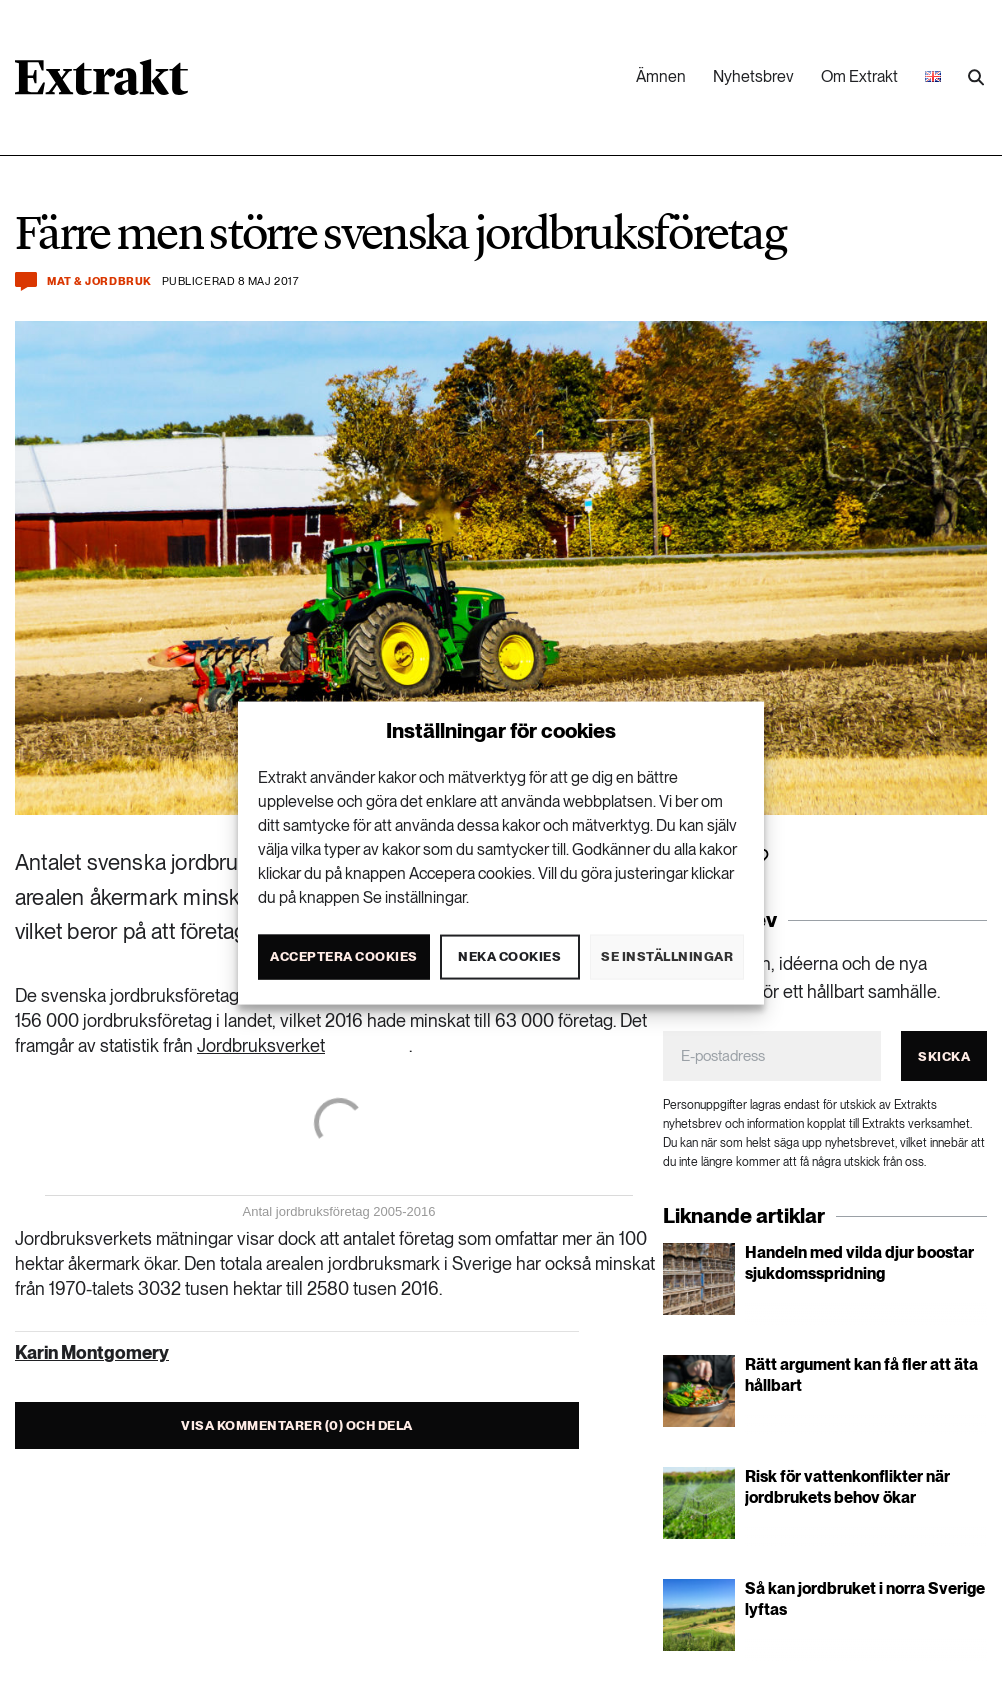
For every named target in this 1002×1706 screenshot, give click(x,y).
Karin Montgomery (92, 1352)
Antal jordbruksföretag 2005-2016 (339, 1211)
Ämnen (661, 76)
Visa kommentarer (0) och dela (297, 1425)
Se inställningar (667, 956)
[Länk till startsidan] (101, 84)
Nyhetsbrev (753, 76)
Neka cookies (509, 956)
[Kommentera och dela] (26, 281)
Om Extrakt (859, 76)
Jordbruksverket (261, 1045)
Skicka (944, 1056)
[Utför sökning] (976, 78)
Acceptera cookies (344, 956)
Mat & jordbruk (99, 281)
